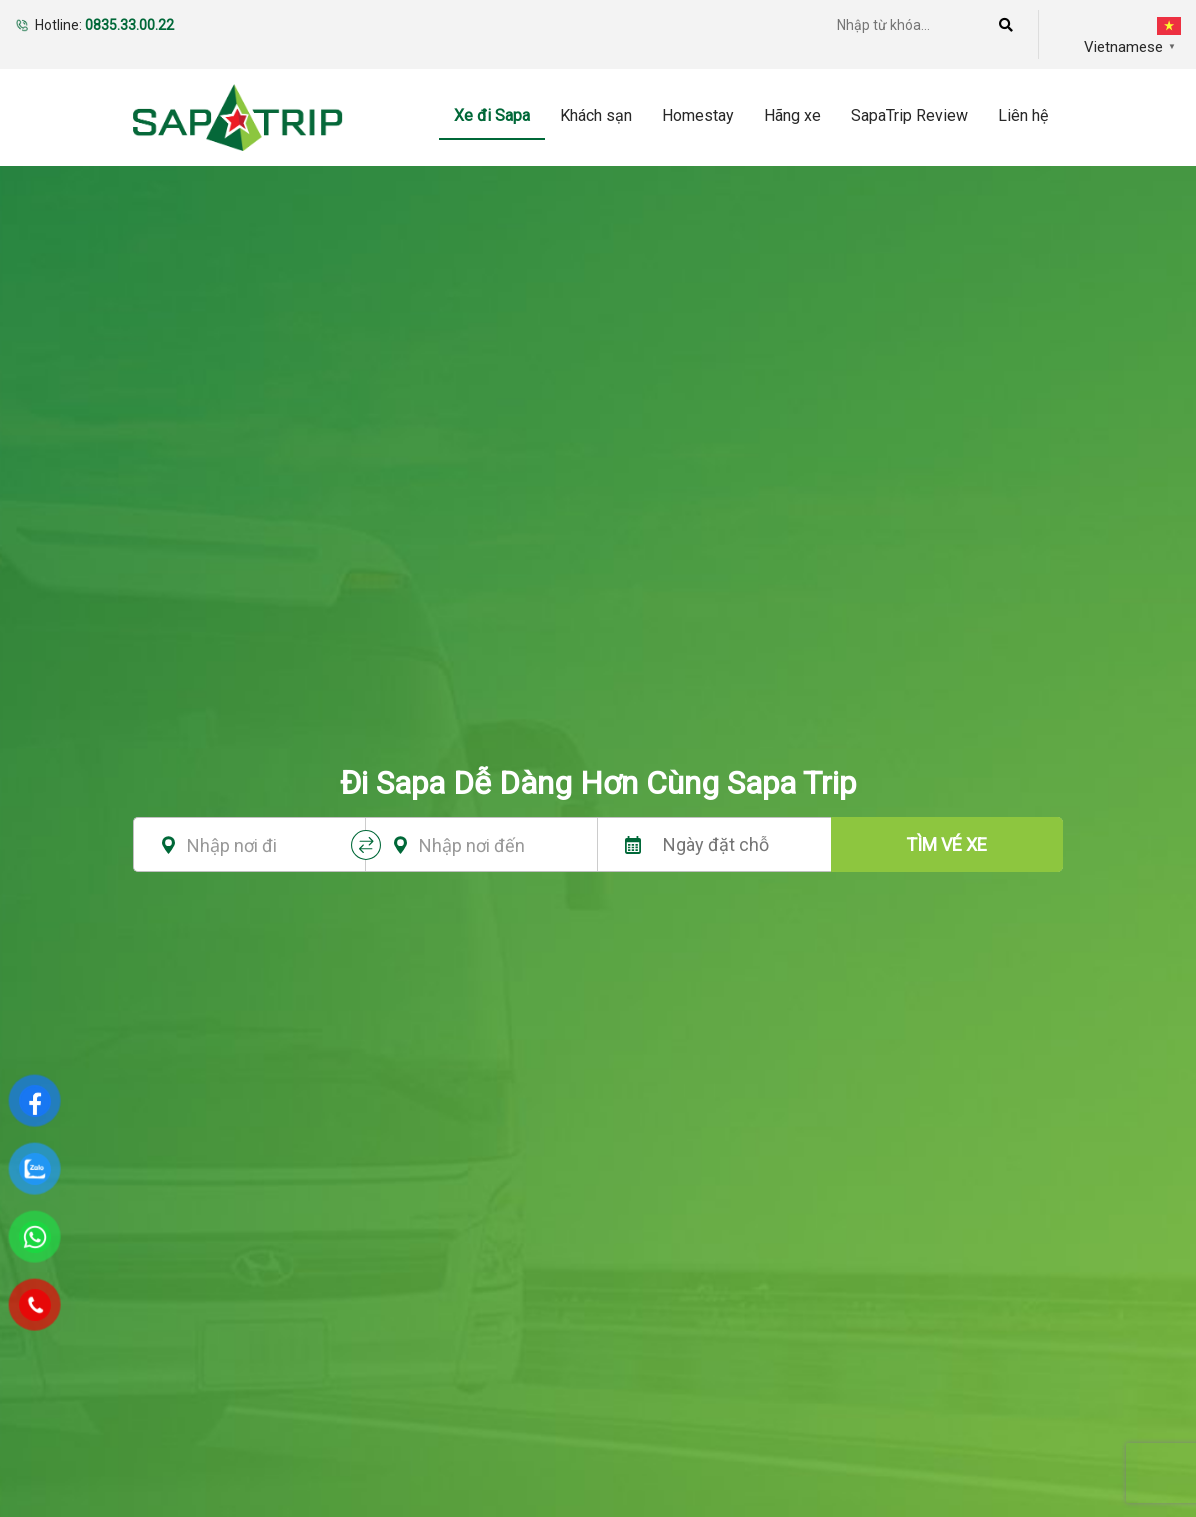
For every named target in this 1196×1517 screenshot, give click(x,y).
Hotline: (104, 25)
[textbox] (257, 846)
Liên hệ (1023, 115)
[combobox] (257, 844)
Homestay (698, 115)
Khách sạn (596, 115)
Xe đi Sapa (492, 115)
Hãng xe (792, 115)
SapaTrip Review (909, 115)
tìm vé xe (946, 844)
